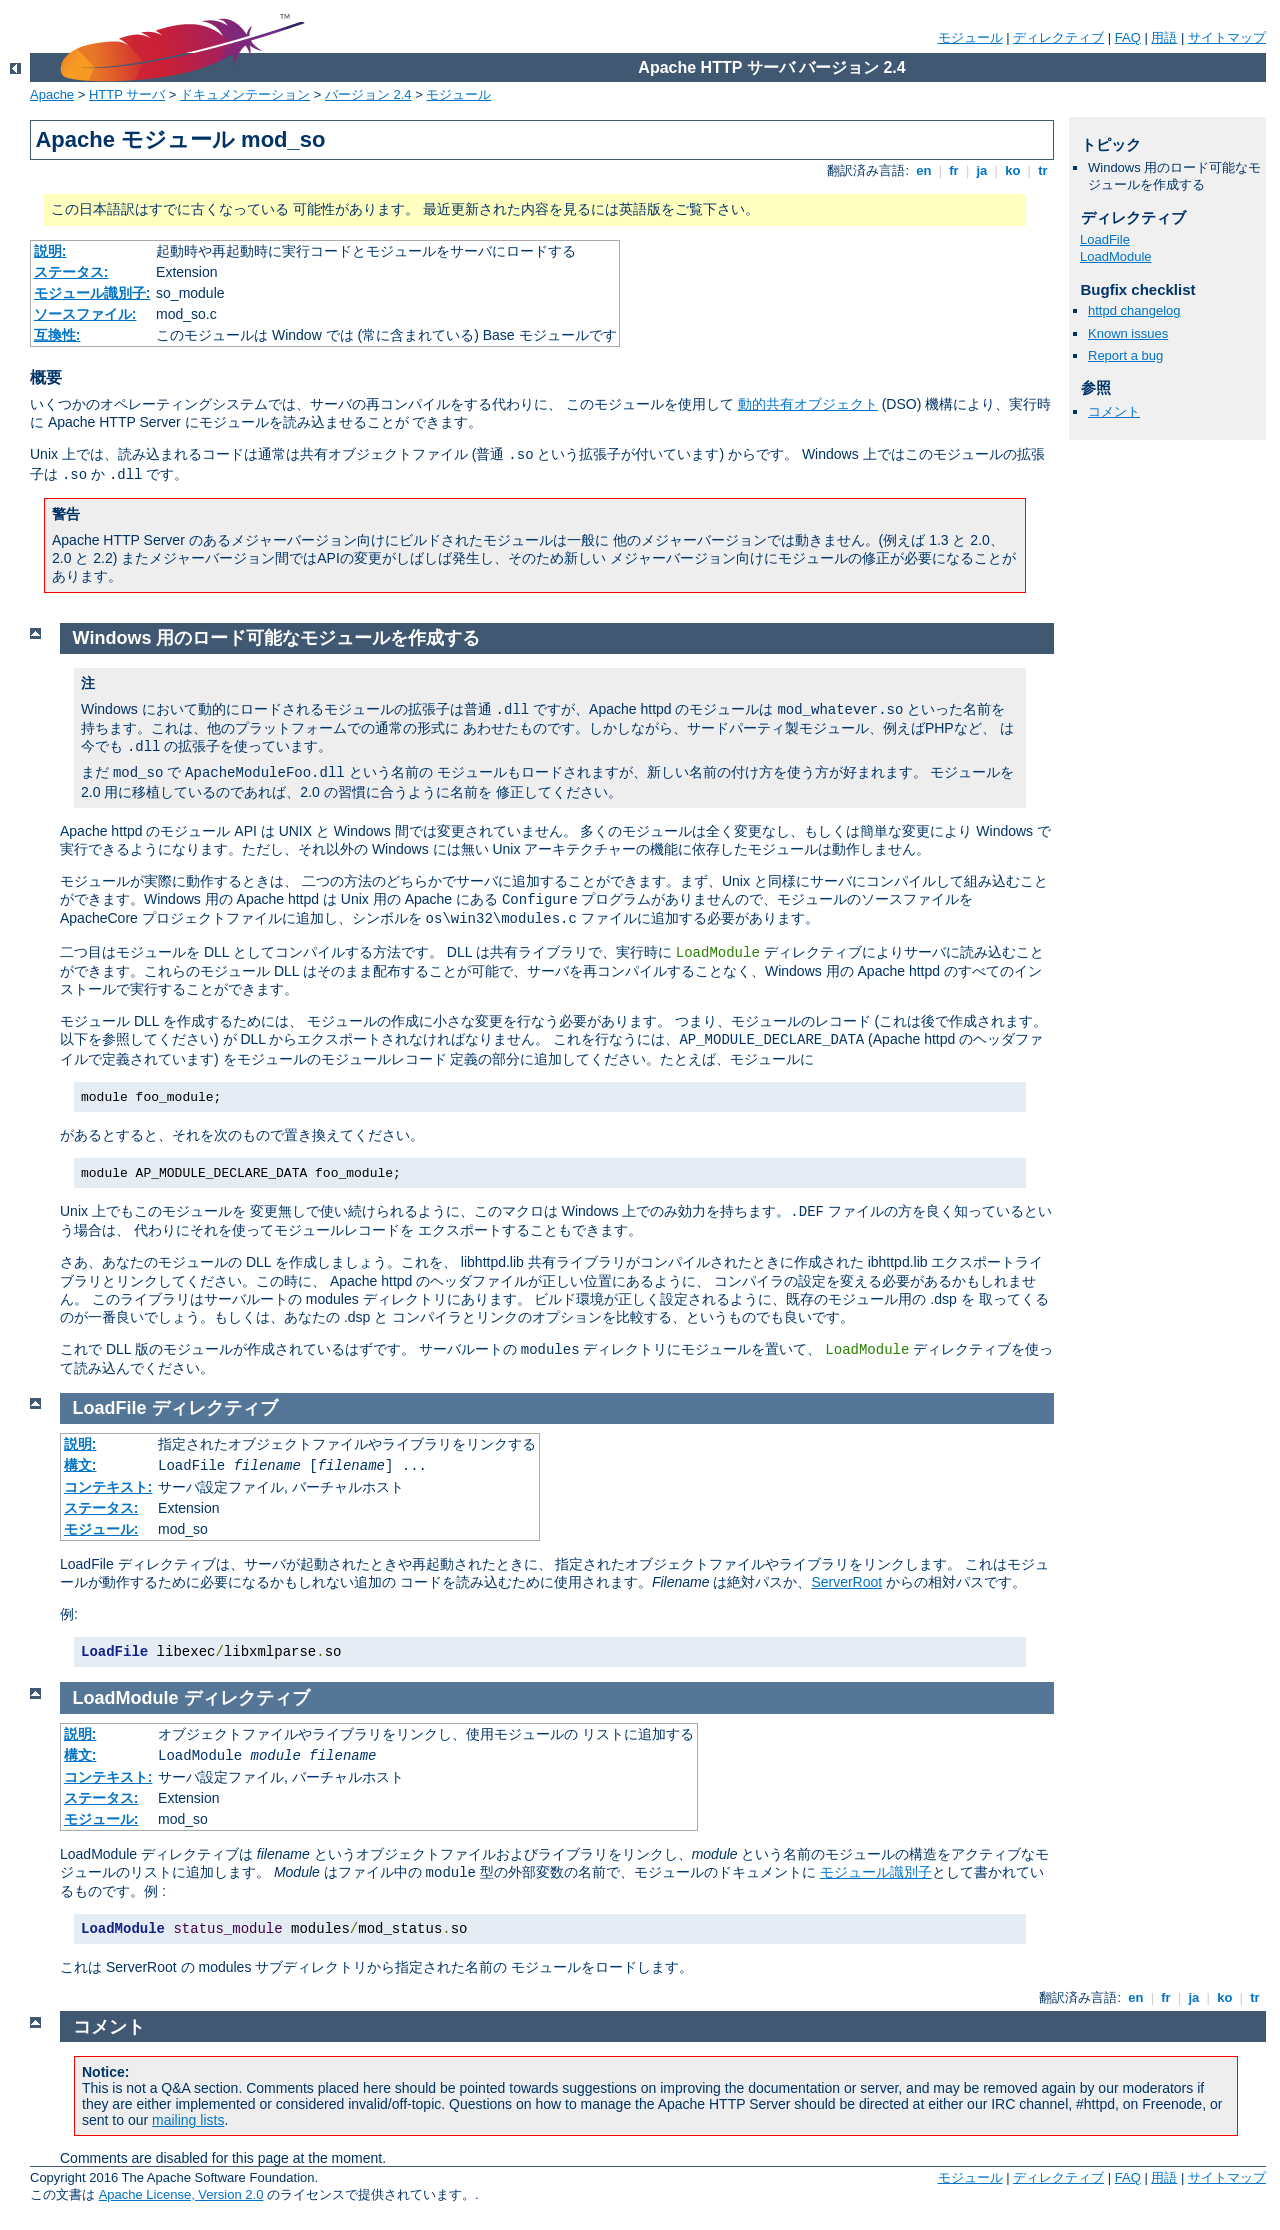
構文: (80, 1465)
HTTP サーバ (127, 94)
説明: (50, 251)
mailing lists (188, 2120)
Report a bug (1125, 355)
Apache (52, 94)
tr (1043, 170)
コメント (1114, 411)
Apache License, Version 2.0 (181, 2194)
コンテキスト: (108, 1487)
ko (1013, 170)
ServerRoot (846, 1582)
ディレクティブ (1058, 37)
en (924, 170)
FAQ (1128, 37)
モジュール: (101, 1529)
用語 (1164, 37)
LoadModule (1116, 256)
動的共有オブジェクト (808, 404)
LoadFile (1105, 239)
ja (982, 170)
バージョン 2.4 (368, 94)
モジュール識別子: (92, 293)
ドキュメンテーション (245, 94)
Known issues (1128, 333)
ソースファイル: (85, 314)
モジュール (970, 37)
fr (954, 170)
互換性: (57, 335)
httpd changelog (1134, 310)
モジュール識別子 (876, 1872)
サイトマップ (1227, 37)
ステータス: (71, 272)
